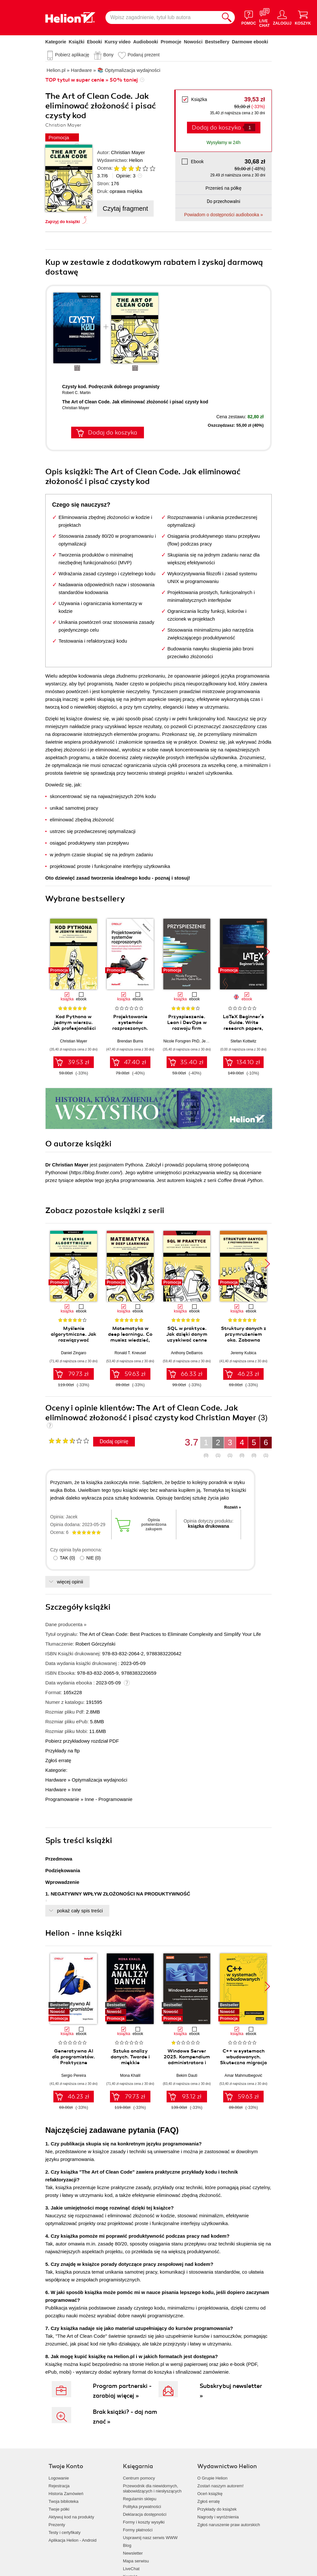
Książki (76, 41)
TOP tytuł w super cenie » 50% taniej (91, 80)
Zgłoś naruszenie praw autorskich (228, 2524)
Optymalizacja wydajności (99, 1780)
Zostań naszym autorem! (220, 2485)
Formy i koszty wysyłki (144, 2522)
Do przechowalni (223, 201)
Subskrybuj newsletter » (231, 2390)
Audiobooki (145, 41)
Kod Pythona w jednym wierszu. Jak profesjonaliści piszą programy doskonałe (74, 1028)
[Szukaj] (227, 17)
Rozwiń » (232, 1507)
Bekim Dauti (186, 2075)
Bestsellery (217, 41)
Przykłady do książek (216, 2509)
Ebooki (94, 41)
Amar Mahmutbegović (243, 2075)
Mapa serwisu (136, 2561)
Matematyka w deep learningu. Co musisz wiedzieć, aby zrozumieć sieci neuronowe (130, 1340)
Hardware (55, 1780)
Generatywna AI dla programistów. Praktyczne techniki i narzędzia (74, 2059)
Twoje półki (59, 2509)
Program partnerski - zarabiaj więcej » (122, 2390)
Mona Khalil (130, 2075)
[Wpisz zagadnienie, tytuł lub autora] (162, 17)
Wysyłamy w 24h (224, 142)
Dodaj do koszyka (216, 127)
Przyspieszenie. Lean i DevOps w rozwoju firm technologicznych (186, 1025)
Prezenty (57, 2524)
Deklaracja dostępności (144, 2514)
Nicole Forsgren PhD (181, 1041)
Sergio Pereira (73, 2075)
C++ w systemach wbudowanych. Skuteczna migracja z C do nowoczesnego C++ (243, 2062)
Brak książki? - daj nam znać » (125, 2416)
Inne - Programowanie (109, 1799)
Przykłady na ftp (62, 1750)
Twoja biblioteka (64, 2501)
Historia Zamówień (66, 2493)
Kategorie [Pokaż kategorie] (55, 41)
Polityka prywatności (142, 2506)
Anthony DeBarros (186, 1353)
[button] (267, 952)
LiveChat (131, 2568)
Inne (76, 1789)
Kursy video (118, 41)
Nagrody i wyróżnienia (218, 2516)
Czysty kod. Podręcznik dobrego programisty (110, 386)
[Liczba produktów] (249, 127)
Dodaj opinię (114, 1441)
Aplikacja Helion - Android (72, 2540)
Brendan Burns (130, 1041)
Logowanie (59, 2478)
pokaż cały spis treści (80, 1910)
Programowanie (62, 1799)
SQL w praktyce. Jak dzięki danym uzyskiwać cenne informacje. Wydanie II (186, 1340)
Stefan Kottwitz (243, 1041)
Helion (136, 160)
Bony (108, 54)
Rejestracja (59, 2485)
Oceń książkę (210, 2493)
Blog (127, 2545)
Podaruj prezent (143, 54)
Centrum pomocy (139, 2478)
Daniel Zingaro (73, 1353)
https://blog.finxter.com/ (96, 1172)
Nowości (193, 41)
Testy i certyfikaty (65, 2532)
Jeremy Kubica (243, 1353)
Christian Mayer (128, 152)
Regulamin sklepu (139, 2498)
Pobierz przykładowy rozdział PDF (82, 1741)
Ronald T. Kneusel (130, 1353)
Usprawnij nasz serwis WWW (150, 2537)
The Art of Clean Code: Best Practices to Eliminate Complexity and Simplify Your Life (170, 1634)
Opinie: (126, 175)
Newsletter (133, 2553)
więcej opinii (70, 1581)
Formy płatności (138, 2529)
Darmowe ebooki (250, 41)
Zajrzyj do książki (62, 221)
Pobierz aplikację (72, 54)
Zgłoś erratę (58, 1760)
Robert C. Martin (76, 392)
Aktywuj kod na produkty (71, 2516)
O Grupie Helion (212, 2478)
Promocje (171, 41)
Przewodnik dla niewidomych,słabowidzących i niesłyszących (152, 2488)
